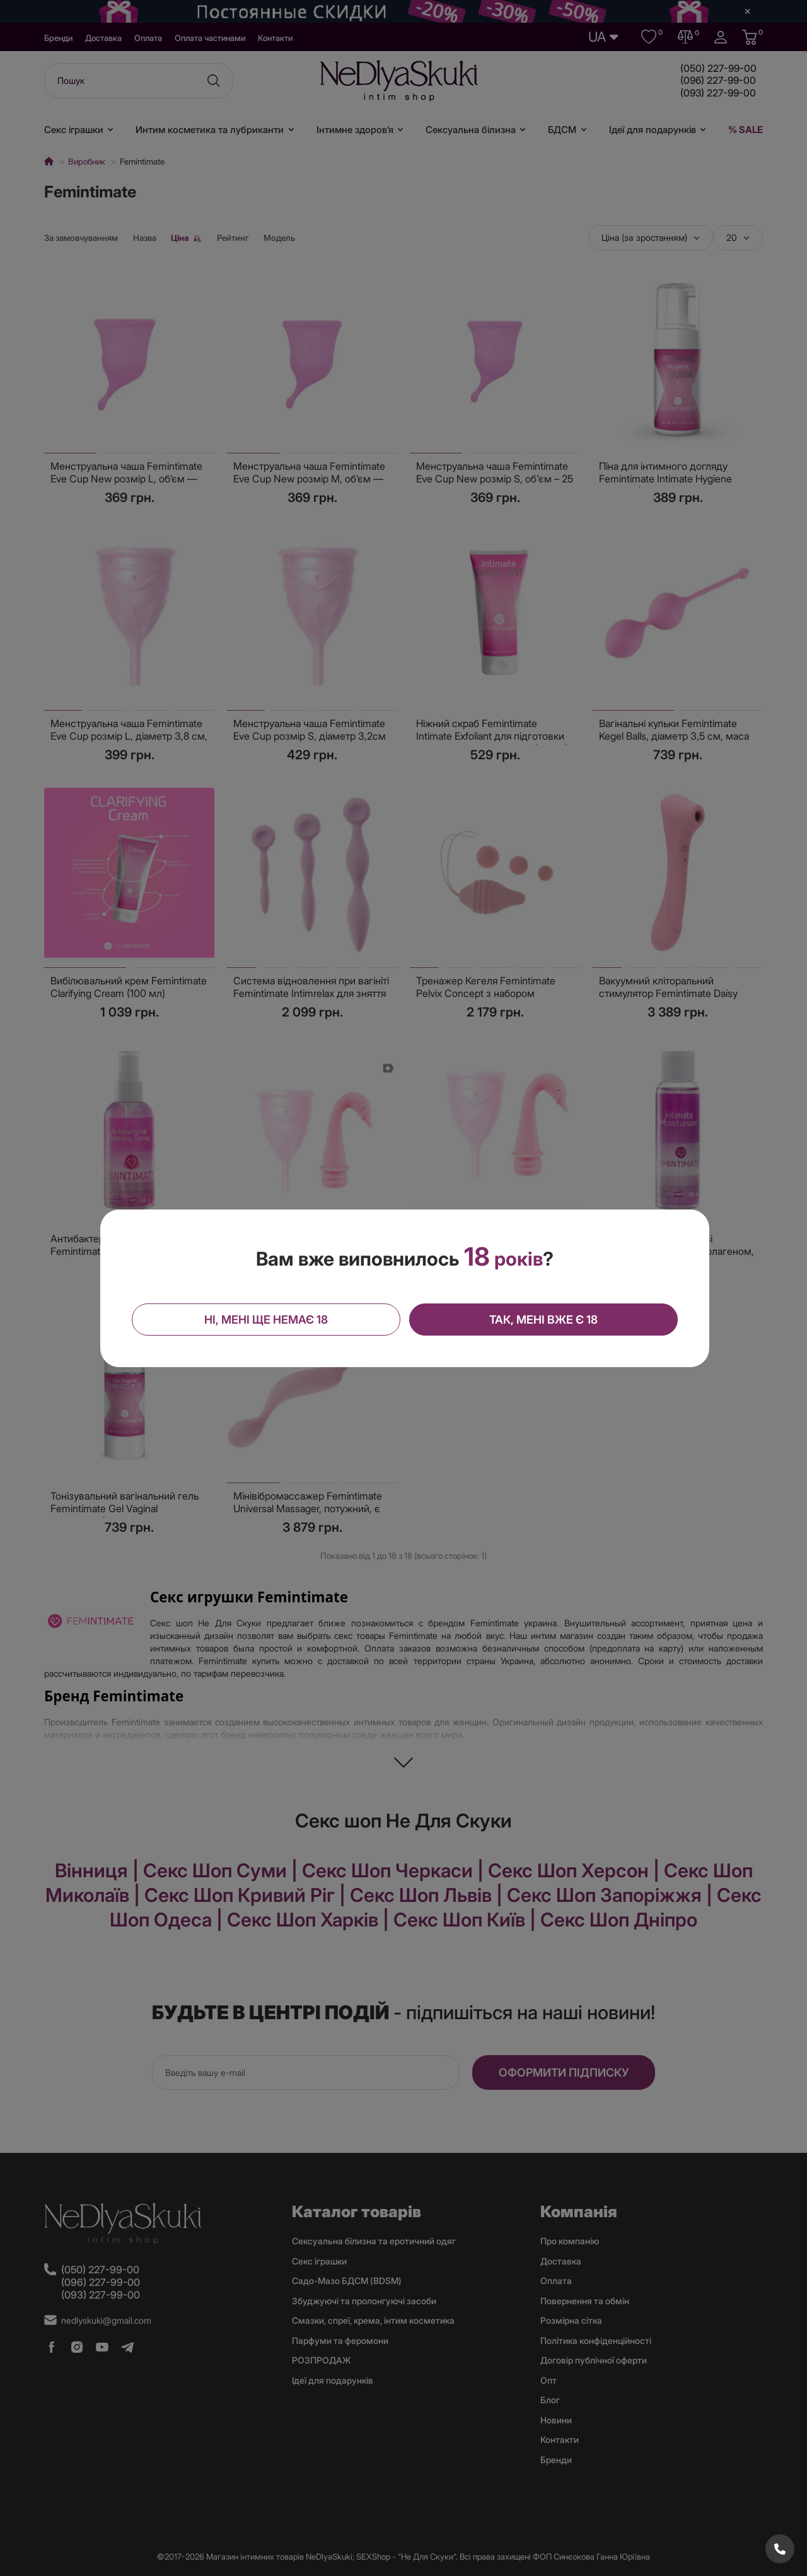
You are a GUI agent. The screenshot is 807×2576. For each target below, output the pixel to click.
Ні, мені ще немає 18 (266, 1319)
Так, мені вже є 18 (543, 1319)
